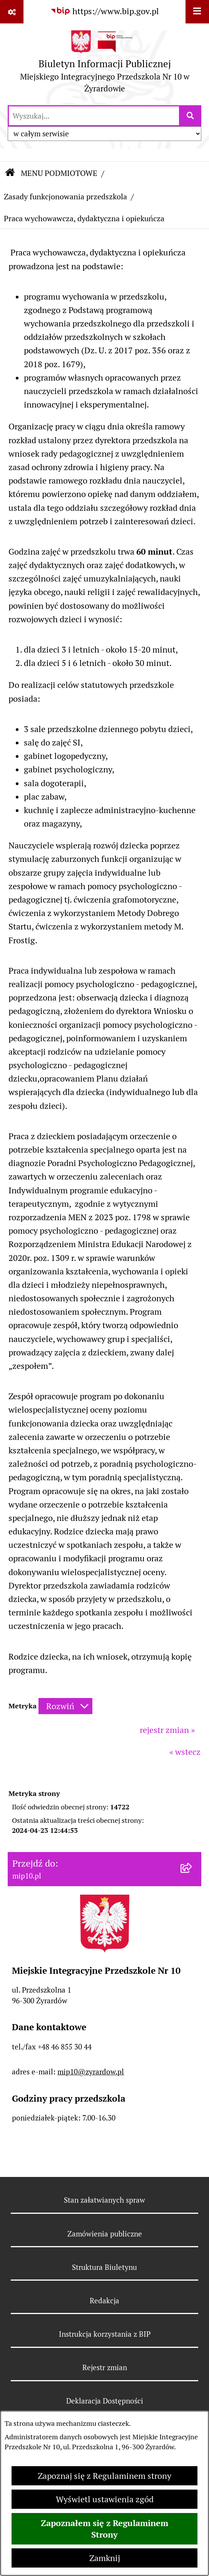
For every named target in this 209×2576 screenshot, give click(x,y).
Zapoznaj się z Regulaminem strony (104, 2475)
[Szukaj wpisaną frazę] (190, 115)
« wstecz (185, 1751)
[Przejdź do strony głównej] (104, 64)
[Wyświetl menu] (197, 11)
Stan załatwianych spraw (104, 2200)
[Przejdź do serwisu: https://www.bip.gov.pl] (104, 11)
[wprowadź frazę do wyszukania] (94, 115)
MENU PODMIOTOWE (59, 173)
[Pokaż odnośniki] (11, 11)
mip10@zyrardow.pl (90, 2071)
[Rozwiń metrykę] (65, 1706)
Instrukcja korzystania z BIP (104, 2334)
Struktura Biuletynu (104, 2267)
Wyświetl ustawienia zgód (105, 2499)
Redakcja (104, 2300)
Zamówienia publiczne (104, 2233)
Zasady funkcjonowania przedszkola (65, 197)
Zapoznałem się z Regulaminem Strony (104, 2528)
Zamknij (104, 2558)
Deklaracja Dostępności (104, 2400)
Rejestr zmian (104, 2367)
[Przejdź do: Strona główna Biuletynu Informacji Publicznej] (10, 173)
